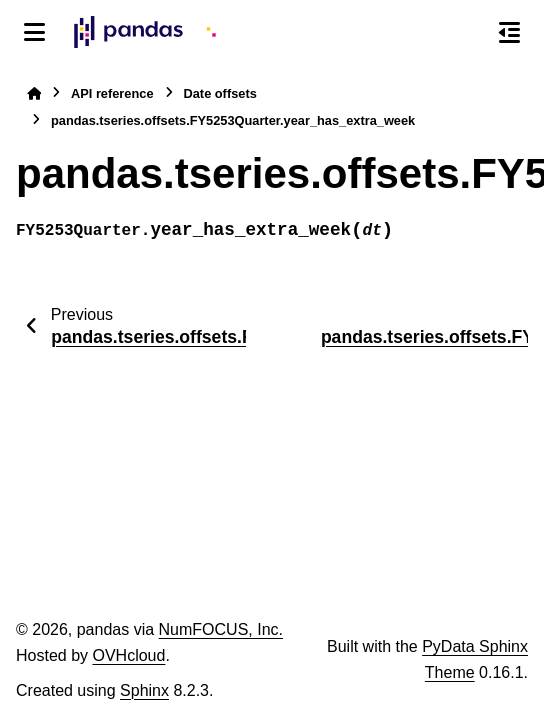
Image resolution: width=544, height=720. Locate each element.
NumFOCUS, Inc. (221, 629)
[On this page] (509, 32)
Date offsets (220, 93)
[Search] (467, 33)
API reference (112, 93)
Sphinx (144, 690)
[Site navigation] (34, 32)
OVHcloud (128, 655)
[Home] (34, 93)
